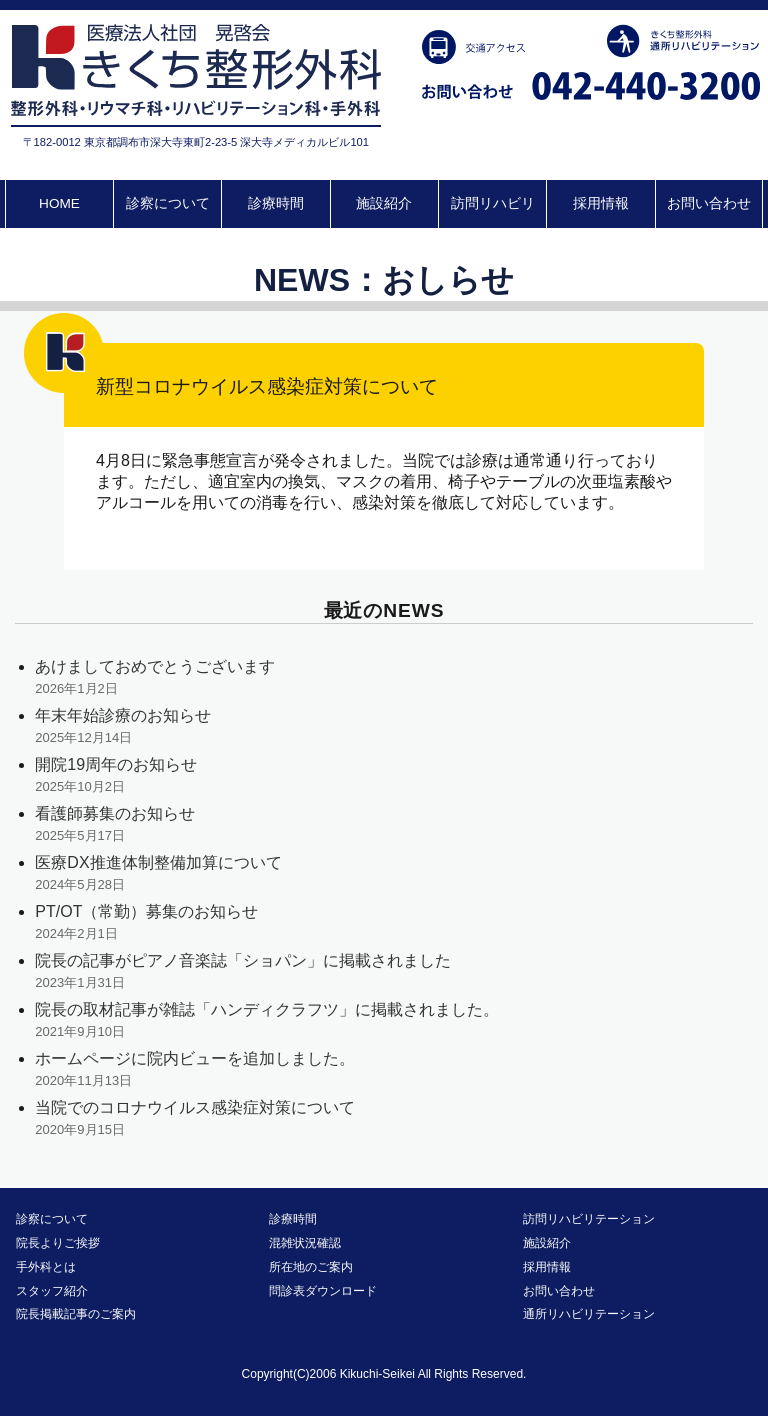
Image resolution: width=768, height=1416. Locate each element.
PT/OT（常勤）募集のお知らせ (146, 911)
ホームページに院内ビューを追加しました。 (195, 1058)
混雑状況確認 (305, 1243)
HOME (59, 203)
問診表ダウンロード (323, 1291)
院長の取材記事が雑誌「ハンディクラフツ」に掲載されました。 (267, 1009)
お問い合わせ (709, 203)
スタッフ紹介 (52, 1291)
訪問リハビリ (493, 203)
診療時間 (276, 203)
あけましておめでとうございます (155, 666)
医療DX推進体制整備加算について (158, 862)
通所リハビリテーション (589, 1314)
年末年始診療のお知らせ (123, 715)
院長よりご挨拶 (58, 1243)
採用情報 (601, 203)
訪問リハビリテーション (589, 1219)
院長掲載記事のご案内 (76, 1314)
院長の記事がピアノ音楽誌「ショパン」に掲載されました (243, 960)
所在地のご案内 (311, 1267)
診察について (168, 203)
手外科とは (46, 1267)
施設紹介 (384, 203)
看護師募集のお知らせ (115, 813)
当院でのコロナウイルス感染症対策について (195, 1107)
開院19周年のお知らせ (116, 764)
